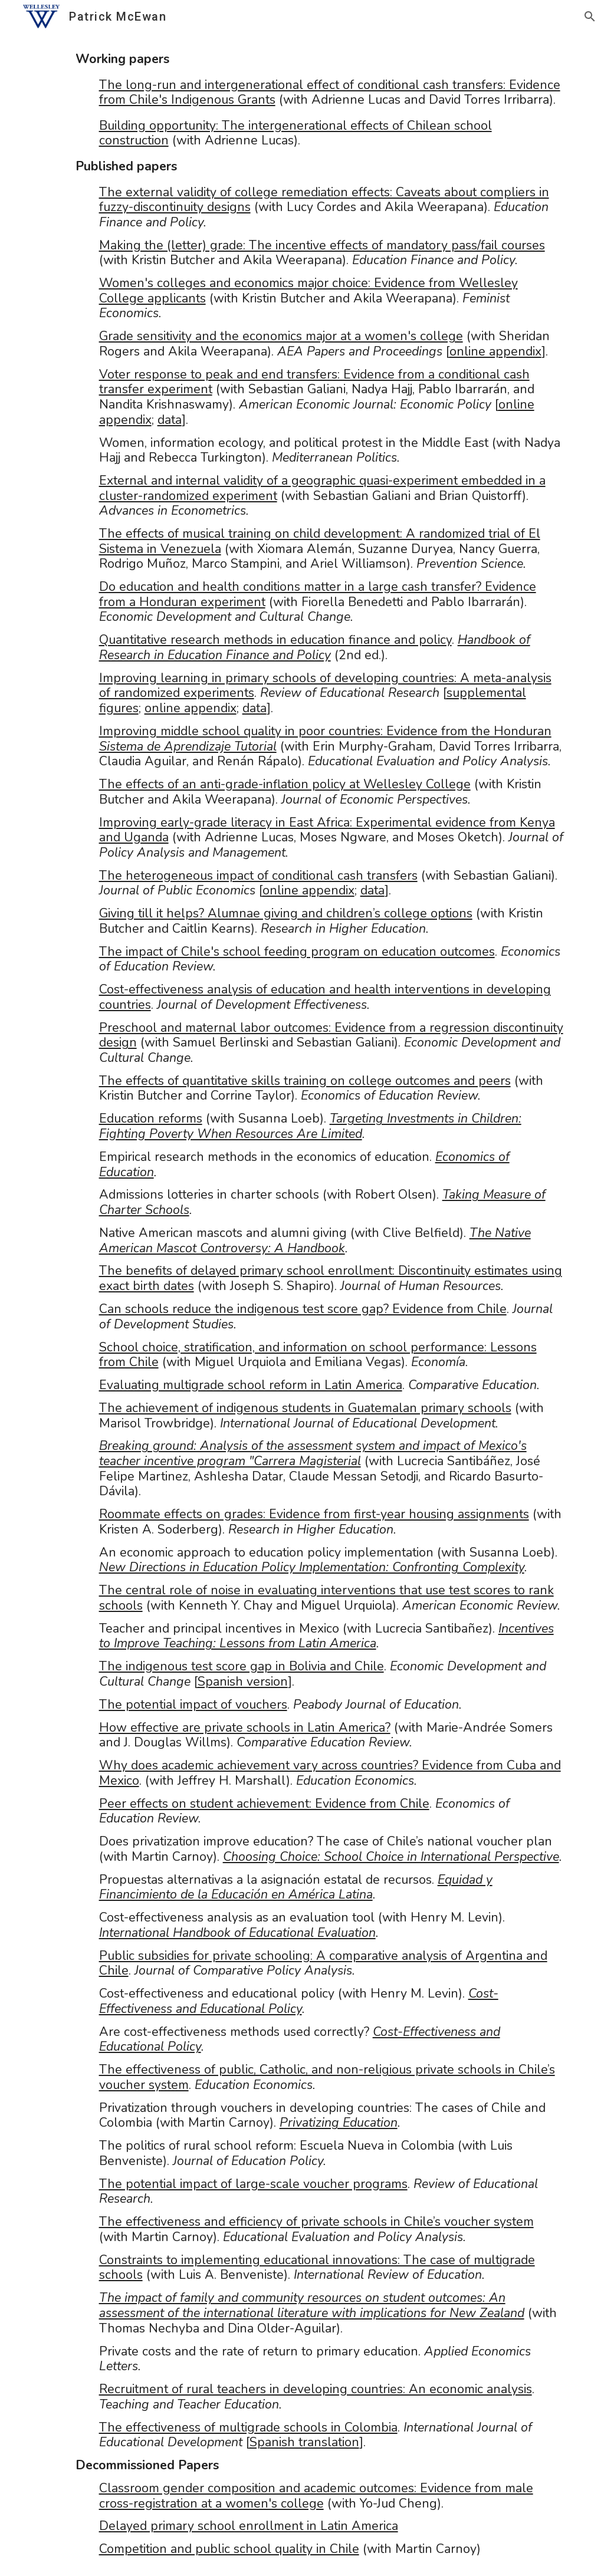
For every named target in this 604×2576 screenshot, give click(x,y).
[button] (590, 16)
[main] (302, 1304)
